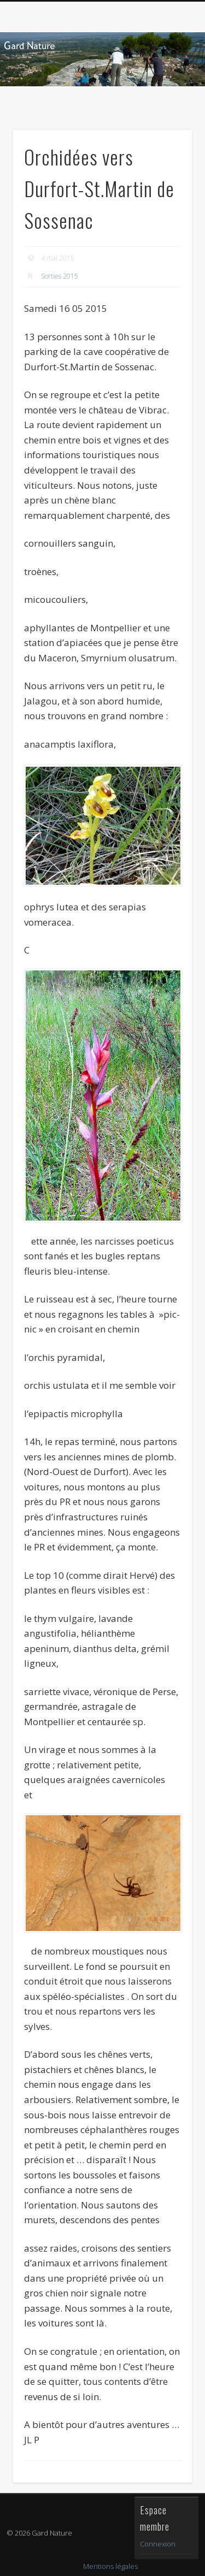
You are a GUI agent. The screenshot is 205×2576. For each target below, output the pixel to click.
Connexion (157, 2544)
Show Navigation (166, 97)
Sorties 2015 (59, 276)
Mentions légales (110, 2566)
